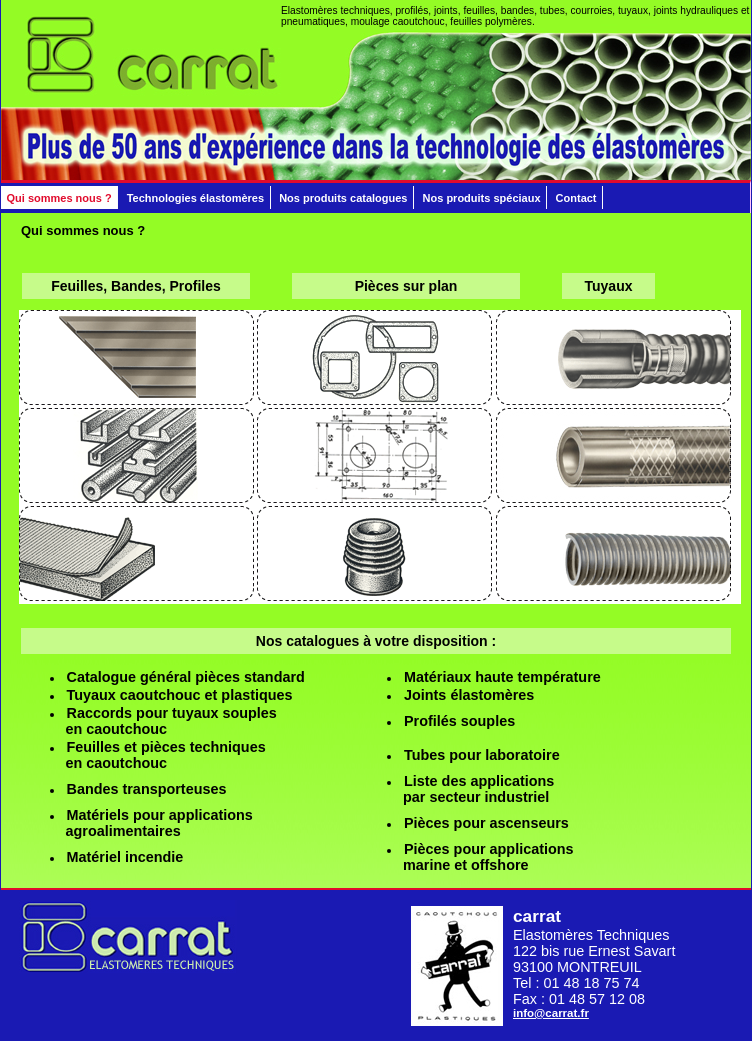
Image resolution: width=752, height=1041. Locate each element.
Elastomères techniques (335, 10)
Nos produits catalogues (343, 198)
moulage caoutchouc (398, 21)
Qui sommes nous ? (59, 198)
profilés (411, 10)
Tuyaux (609, 286)
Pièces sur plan (406, 286)
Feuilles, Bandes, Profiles (136, 286)
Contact (576, 198)
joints (446, 10)
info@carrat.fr (551, 1013)
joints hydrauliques (696, 10)
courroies (591, 10)
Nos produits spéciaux (482, 198)
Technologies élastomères (195, 198)
